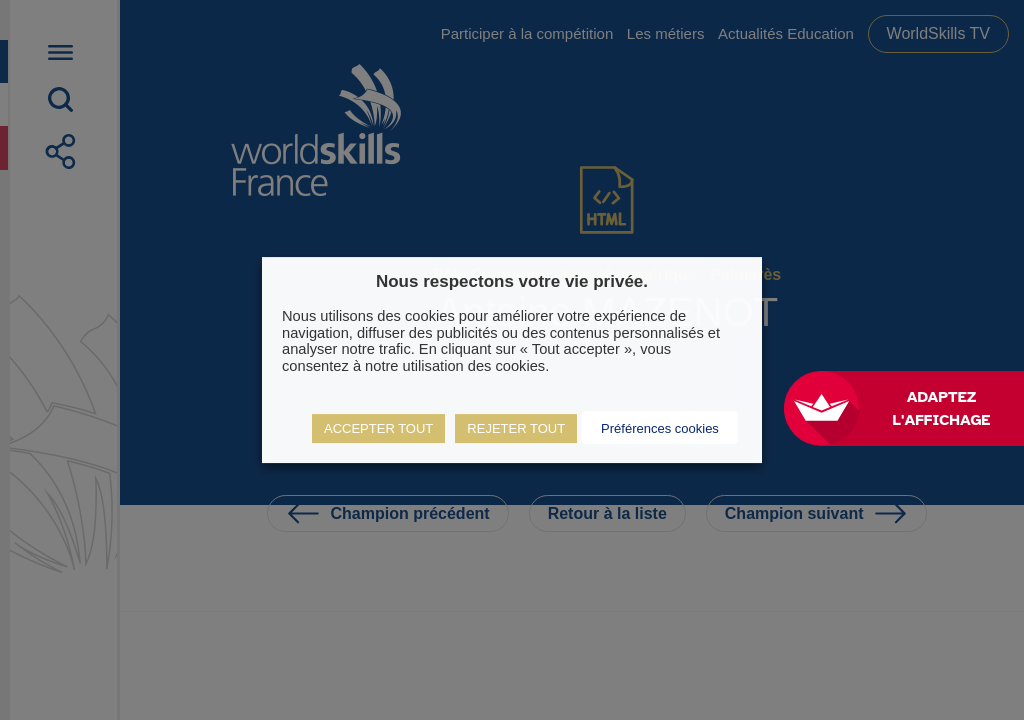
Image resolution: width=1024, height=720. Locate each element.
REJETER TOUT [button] (516, 428)
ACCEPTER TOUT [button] (378, 428)
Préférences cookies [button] (660, 428)
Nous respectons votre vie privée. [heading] (512, 281)
